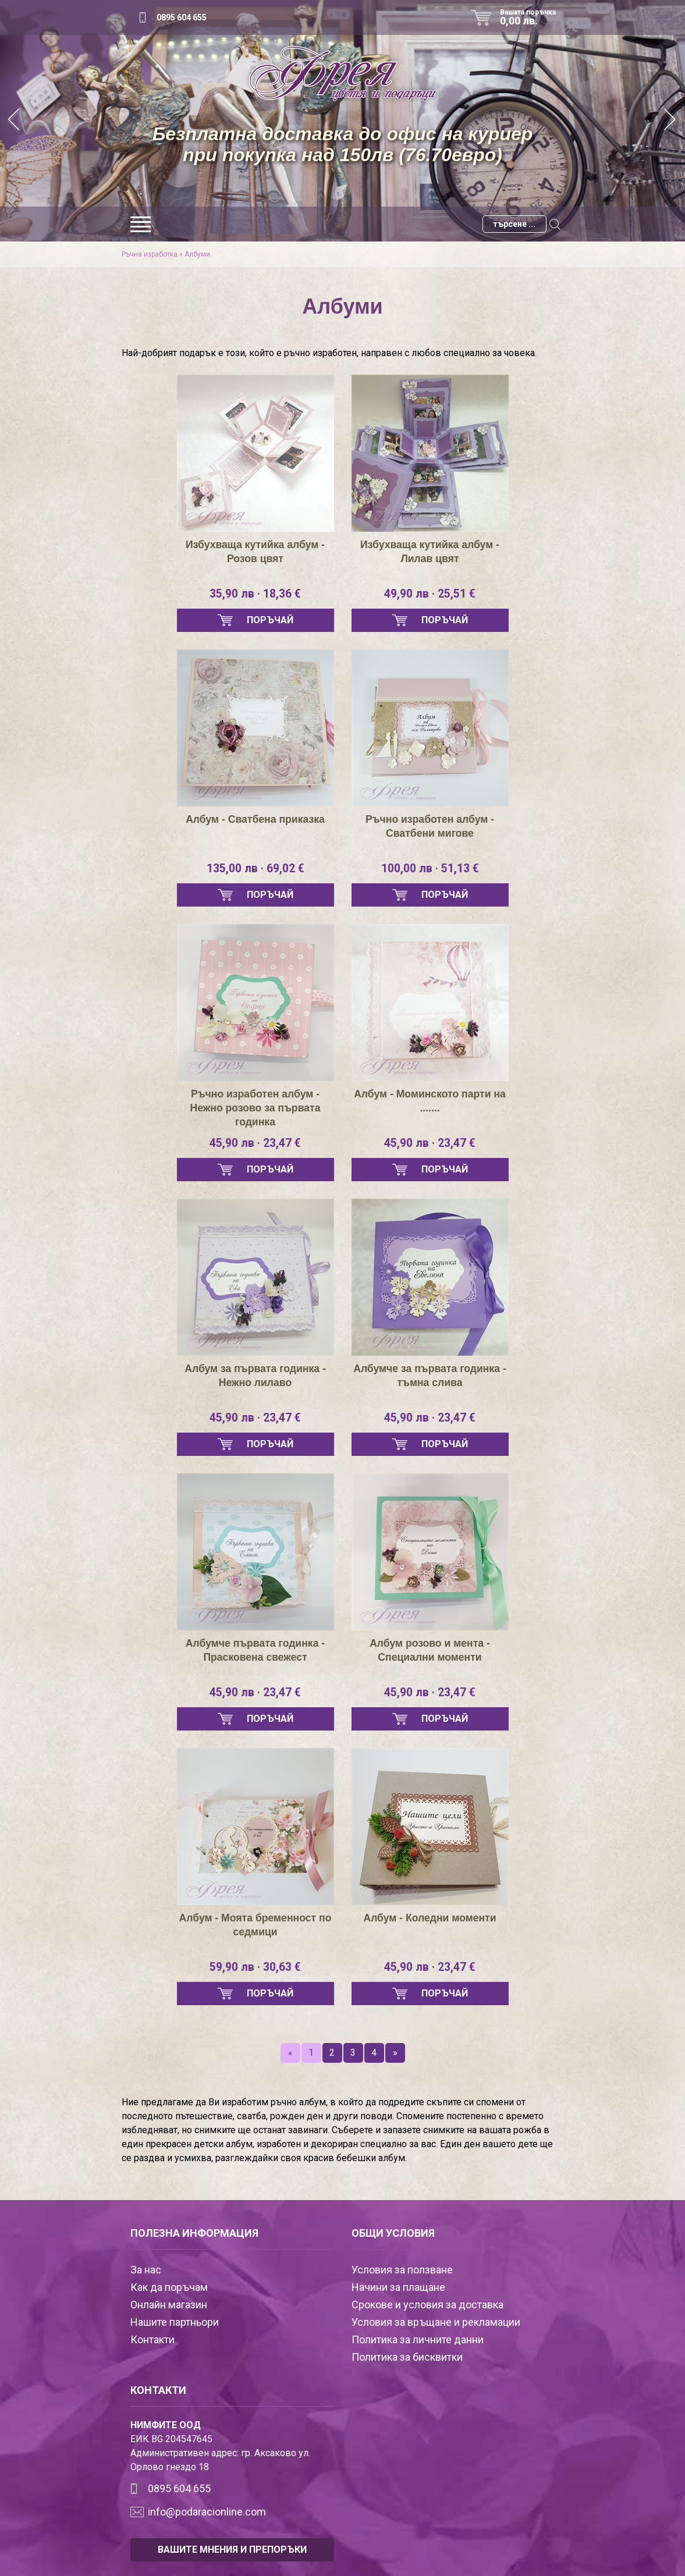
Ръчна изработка (150, 254)
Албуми (197, 254)
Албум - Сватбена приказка (255, 819)
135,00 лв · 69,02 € (255, 869)
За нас (145, 2270)
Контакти (152, 2339)
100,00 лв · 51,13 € (430, 869)
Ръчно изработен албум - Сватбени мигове (429, 826)
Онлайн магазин (168, 2304)
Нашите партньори (174, 2322)
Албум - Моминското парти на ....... (429, 1101)
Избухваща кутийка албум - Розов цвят (255, 551)
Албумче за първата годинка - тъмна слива (429, 1375)
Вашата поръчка (532, 17)
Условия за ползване (402, 2270)
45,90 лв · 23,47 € (255, 1143)
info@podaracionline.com (207, 2512)
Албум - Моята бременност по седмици (255, 1925)
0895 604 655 (182, 17)
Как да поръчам (169, 2287)
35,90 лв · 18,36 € (255, 594)
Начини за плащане (398, 2287)
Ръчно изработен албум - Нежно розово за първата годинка (255, 1108)
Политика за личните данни (418, 2339)
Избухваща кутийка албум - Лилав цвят (430, 551)
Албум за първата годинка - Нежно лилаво (255, 1375)
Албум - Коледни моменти (430, 1918)
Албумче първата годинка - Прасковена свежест (255, 1650)
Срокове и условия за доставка (427, 2304)
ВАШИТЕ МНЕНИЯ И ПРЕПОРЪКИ (232, 2549)
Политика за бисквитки (407, 2357)
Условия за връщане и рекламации (436, 2322)
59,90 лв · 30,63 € (255, 1967)
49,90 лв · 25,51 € (430, 594)
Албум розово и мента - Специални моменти (429, 1650)
